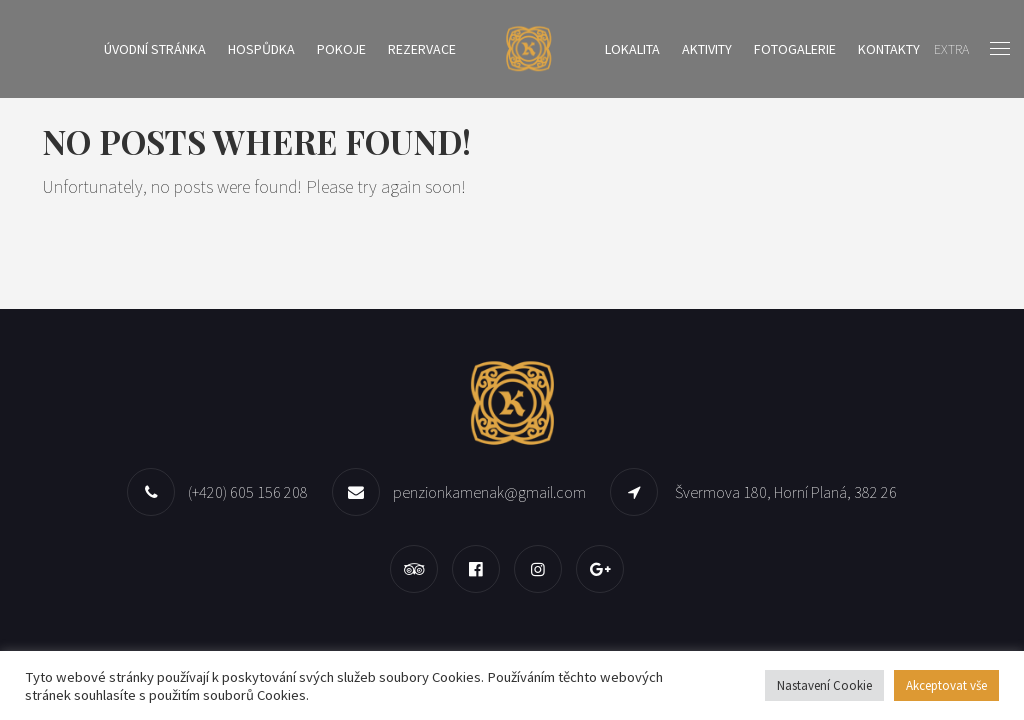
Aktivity (707, 49)
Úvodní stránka (155, 49)
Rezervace (422, 49)
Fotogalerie (795, 49)
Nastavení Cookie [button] (824, 685)
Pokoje (341, 49)
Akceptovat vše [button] (946, 685)
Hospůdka (261, 49)
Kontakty (889, 49)
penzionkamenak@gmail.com (489, 492)
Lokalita (632, 49)
